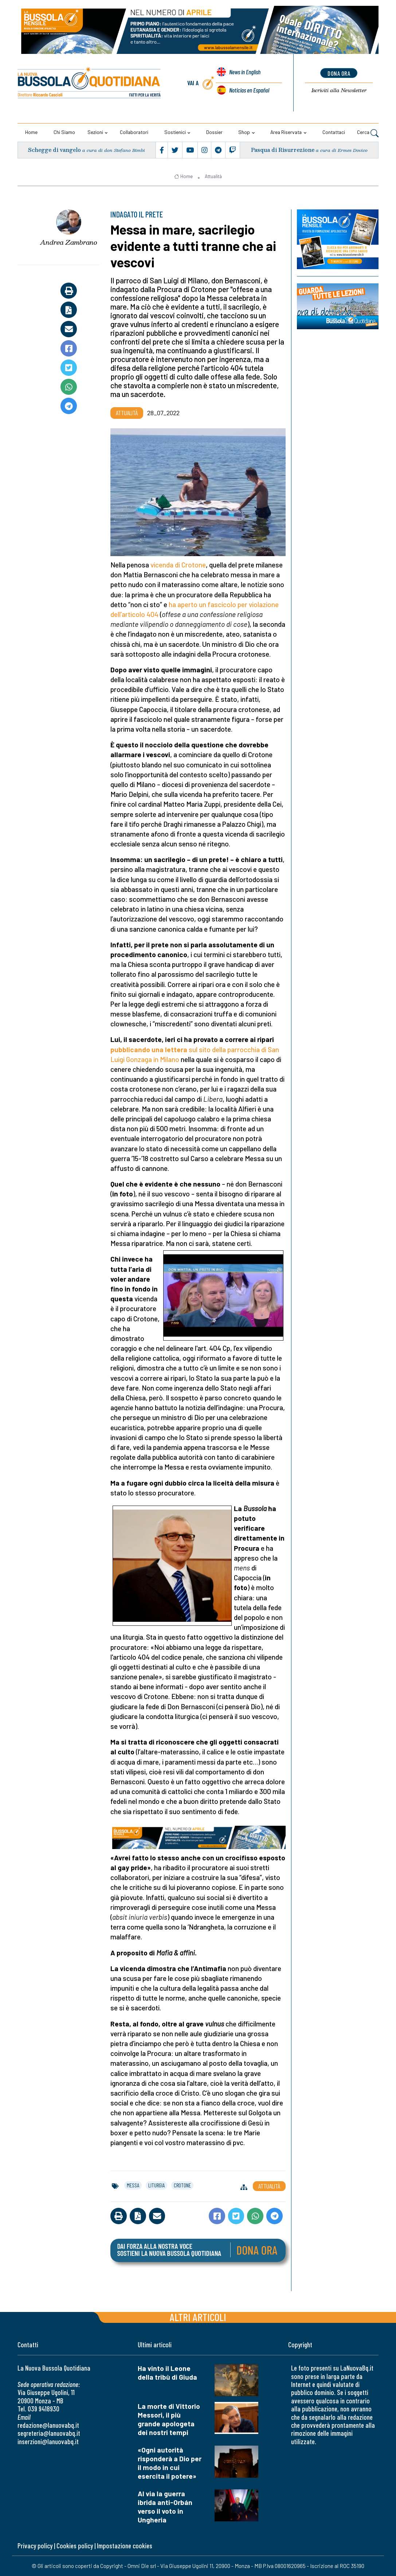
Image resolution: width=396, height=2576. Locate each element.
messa (133, 2185)
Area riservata (286, 132)
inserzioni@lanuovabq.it (48, 2441)
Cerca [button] (368, 133)
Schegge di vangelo (54, 150)
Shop (244, 132)
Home (31, 132)
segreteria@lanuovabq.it (48, 2433)
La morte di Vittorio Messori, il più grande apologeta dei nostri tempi (169, 2419)
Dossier (214, 132)
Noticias (249, 90)
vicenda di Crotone (177, 565)
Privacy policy (34, 2545)
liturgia (156, 2185)
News (245, 74)
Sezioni (95, 132)
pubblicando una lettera (148, 1049)
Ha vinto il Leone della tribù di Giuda (167, 2372)
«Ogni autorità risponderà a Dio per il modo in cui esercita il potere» (169, 2463)
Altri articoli (198, 2316)
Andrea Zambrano (68, 242)
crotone (182, 2185)
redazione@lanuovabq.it (48, 2425)
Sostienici (175, 132)
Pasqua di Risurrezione (282, 150)
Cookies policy (74, 2545)
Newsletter (339, 90)
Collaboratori (134, 132)
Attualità (213, 176)
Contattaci (333, 132)
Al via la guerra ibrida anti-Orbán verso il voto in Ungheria (165, 2506)
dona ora (339, 73)
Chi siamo (64, 132)
